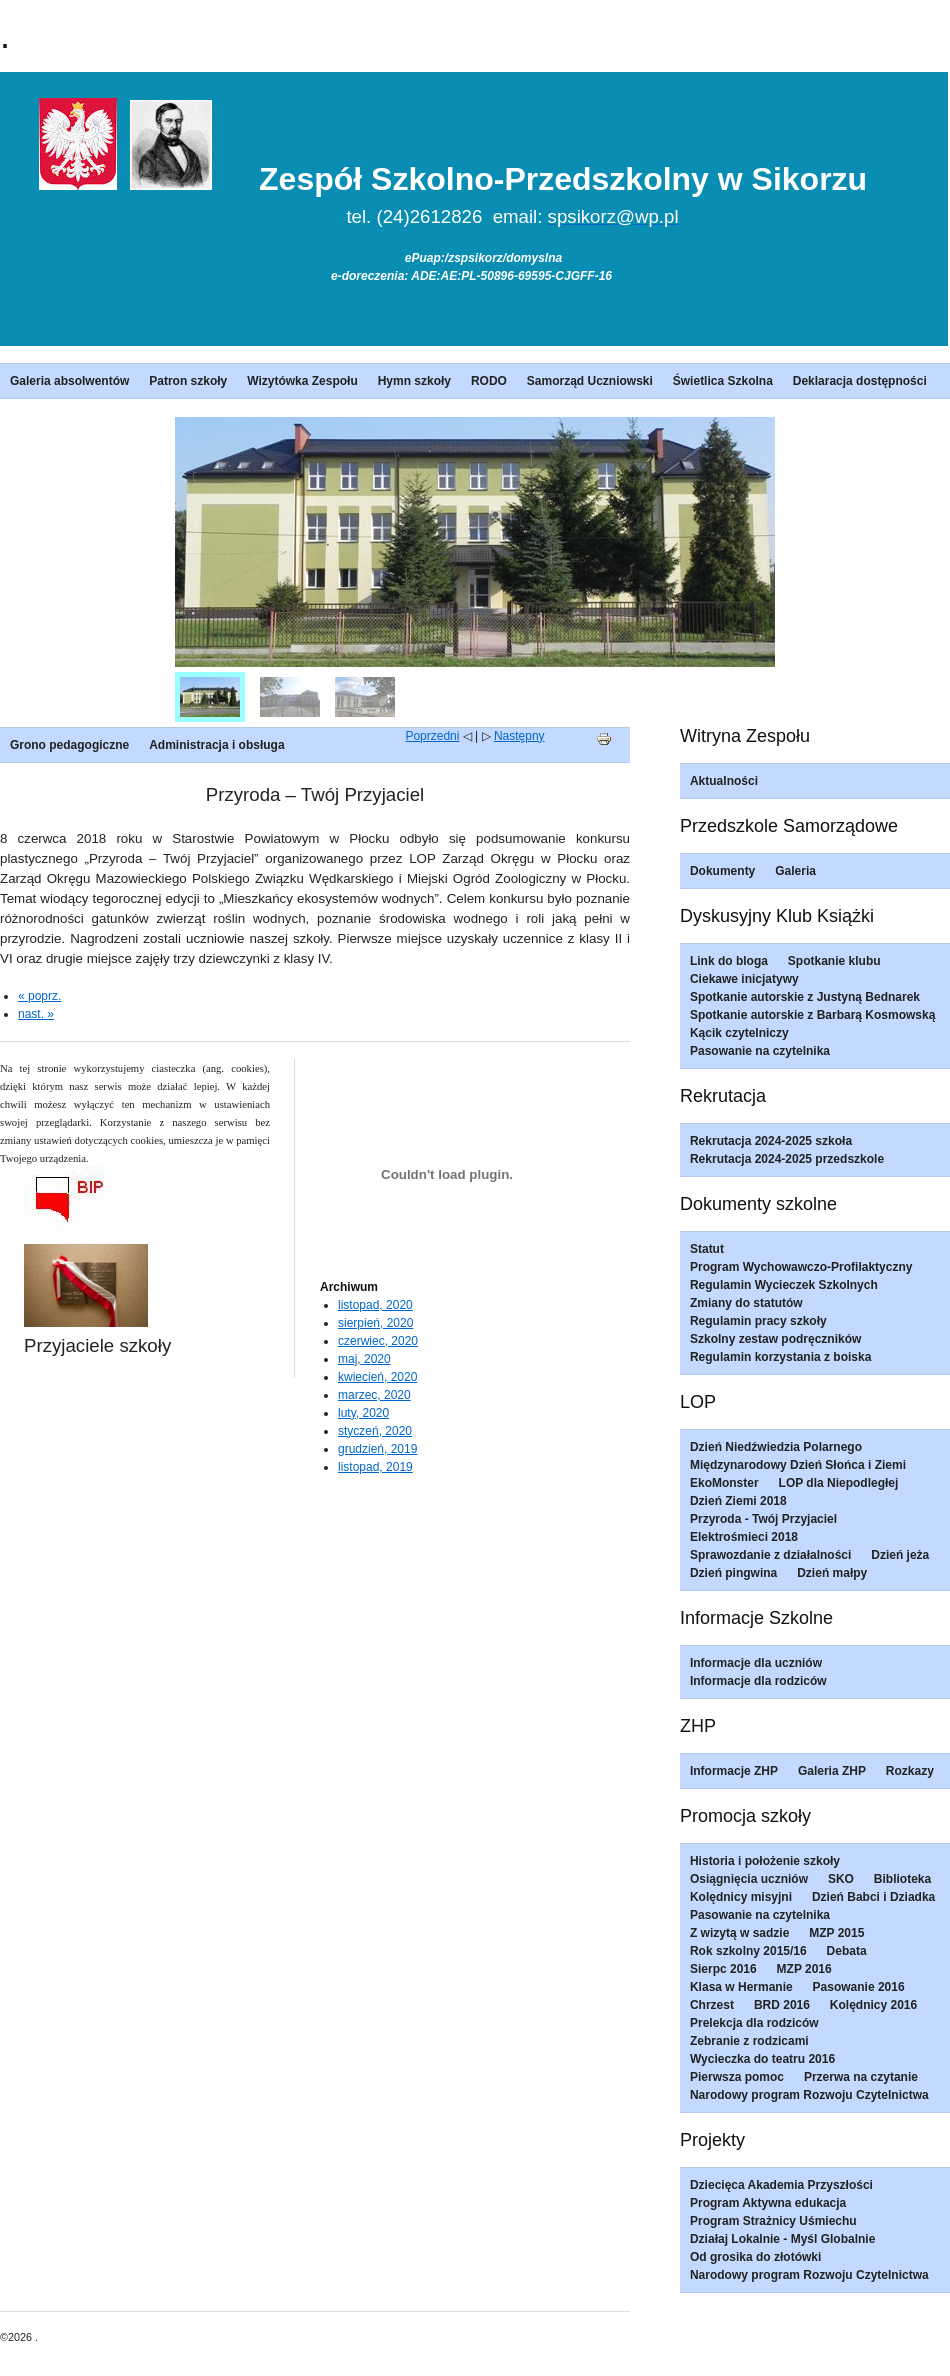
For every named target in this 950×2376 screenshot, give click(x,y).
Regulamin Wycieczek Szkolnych (784, 1285)
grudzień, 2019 (377, 1449)
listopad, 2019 (375, 1467)
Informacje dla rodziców (758, 1681)
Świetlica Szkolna (723, 381)
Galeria (795, 871)
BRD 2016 (782, 2005)
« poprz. (39, 996)
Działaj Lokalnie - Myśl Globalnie (782, 2239)
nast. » (36, 1014)
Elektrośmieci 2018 (744, 1537)
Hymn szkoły (414, 381)
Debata (847, 1951)
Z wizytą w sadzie (739, 1933)
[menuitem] (210, 697)
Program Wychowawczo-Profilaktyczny (801, 1267)
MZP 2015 (836, 1933)
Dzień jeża (900, 1555)
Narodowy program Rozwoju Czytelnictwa (809, 2095)
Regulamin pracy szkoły (758, 1321)
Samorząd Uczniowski (590, 381)
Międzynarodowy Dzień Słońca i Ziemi (798, 1465)
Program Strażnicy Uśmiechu (773, 2221)
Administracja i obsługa (216, 745)
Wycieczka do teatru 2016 (762, 2059)
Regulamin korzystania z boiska (780, 1357)
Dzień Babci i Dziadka (873, 1897)
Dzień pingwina (733, 1573)
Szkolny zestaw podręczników (775, 1339)
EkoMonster (724, 1483)
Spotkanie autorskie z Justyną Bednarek (805, 997)
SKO (841, 1879)
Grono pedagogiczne (69, 745)
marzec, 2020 (374, 1395)
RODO (489, 381)
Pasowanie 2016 (859, 1987)
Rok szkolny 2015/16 (748, 1951)
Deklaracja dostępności (860, 381)
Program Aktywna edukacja (768, 2203)
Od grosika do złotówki (755, 2257)
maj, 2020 (364, 1359)
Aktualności (724, 781)
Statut (707, 1249)
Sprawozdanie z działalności (770, 1555)
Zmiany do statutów (746, 1303)
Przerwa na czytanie (861, 2077)
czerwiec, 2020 (378, 1341)
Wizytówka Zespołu (302, 381)
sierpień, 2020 (375, 1323)
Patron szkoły (188, 381)
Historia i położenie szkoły (765, 1861)
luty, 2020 (363, 1413)
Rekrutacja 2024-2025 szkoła (771, 1141)
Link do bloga (729, 961)
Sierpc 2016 (723, 1969)
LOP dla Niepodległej (839, 1483)
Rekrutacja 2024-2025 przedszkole (787, 1159)
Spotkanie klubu (834, 961)
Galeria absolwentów (69, 381)
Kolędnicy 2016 (873, 2005)
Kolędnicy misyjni (741, 1897)
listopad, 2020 (375, 1305)
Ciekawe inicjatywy (744, 979)
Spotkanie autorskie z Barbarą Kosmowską (812, 1015)
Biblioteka (902, 1879)
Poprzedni (432, 736)
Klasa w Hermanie (741, 1987)
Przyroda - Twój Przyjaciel (763, 1519)
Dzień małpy (832, 1573)
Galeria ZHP (832, 1771)
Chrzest (712, 2005)
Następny (519, 736)
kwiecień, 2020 (377, 1377)
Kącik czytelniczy (739, 1033)
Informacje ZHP (734, 1771)
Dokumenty (722, 871)
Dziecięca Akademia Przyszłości (781, 2185)
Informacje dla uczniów (756, 1663)
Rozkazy (910, 1771)
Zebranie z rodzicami (749, 2041)
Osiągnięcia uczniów (749, 1879)
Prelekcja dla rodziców (754, 2023)
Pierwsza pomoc (737, 2077)
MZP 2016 (804, 1969)
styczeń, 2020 (375, 1431)
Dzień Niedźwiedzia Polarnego (776, 1447)
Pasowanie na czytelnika (760, 1051)
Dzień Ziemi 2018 (738, 1501)
